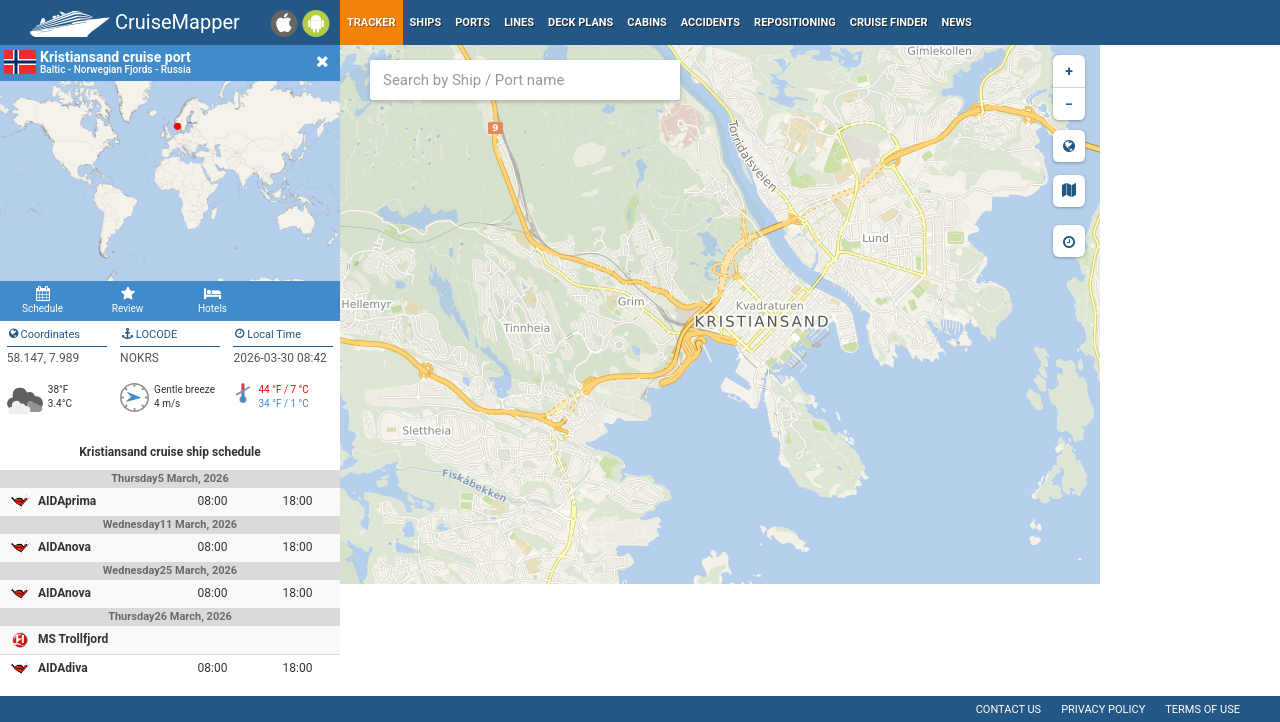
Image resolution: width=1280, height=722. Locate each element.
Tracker (371, 22)
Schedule (42, 300)
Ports (472, 22)
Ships (426, 22)
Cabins (646, 22)
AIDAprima (67, 501)
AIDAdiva (63, 668)
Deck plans (580, 22)
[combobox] (525, 80)
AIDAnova (64, 547)
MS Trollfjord (73, 639)
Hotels (212, 300)
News (957, 22)
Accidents (710, 22)
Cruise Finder (889, 22)
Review (127, 300)
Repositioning (795, 22)
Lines (519, 22)
